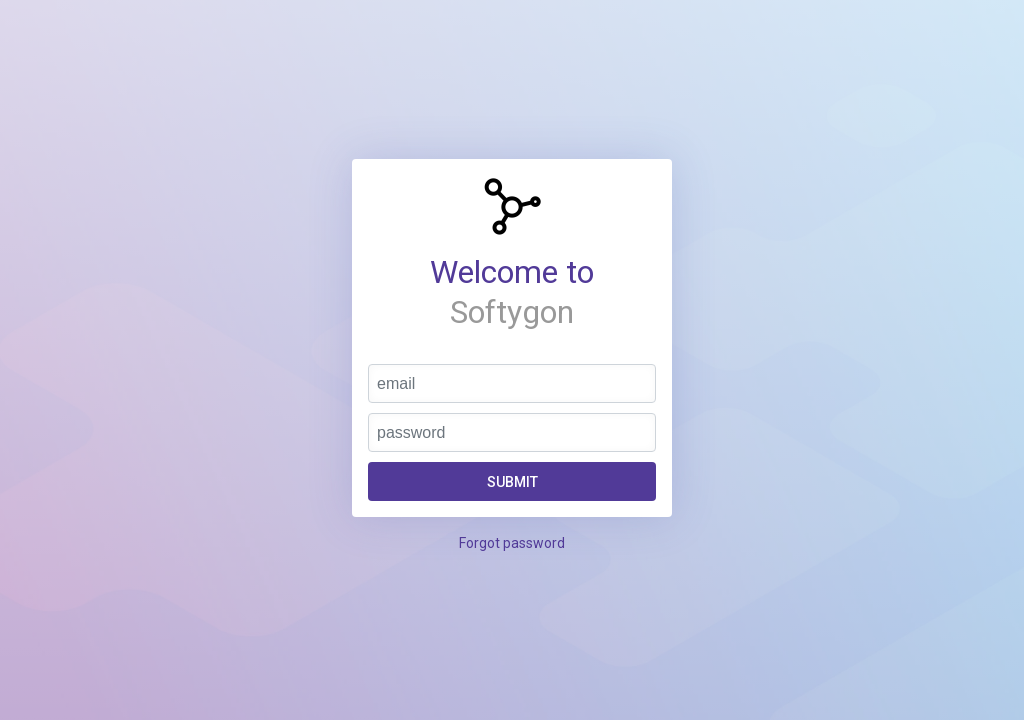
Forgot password (512, 543)
